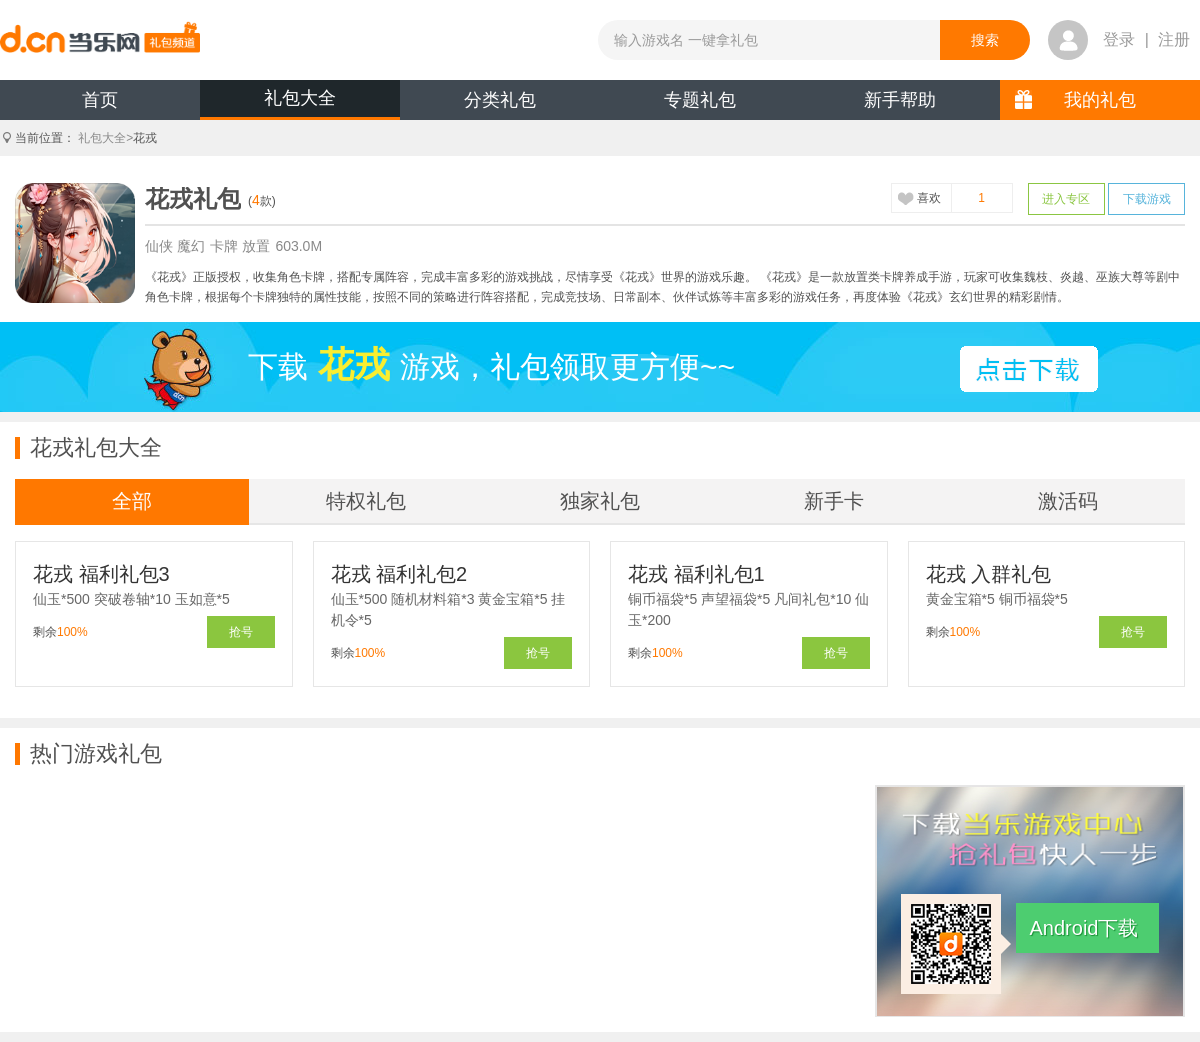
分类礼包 (500, 100)
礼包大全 (300, 98)
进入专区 (1066, 199)
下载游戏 (1147, 199)
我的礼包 (1100, 100)
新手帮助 (900, 100)
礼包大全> (105, 138)
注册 (1174, 39)
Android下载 (1084, 928)
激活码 (1068, 501)
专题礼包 (700, 100)
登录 (1119, 39)
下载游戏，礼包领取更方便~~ (491, 365)
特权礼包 (366, 501)
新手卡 (834, 501)
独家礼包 (600, 501)
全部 (132, 501)
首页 (100, 100)
